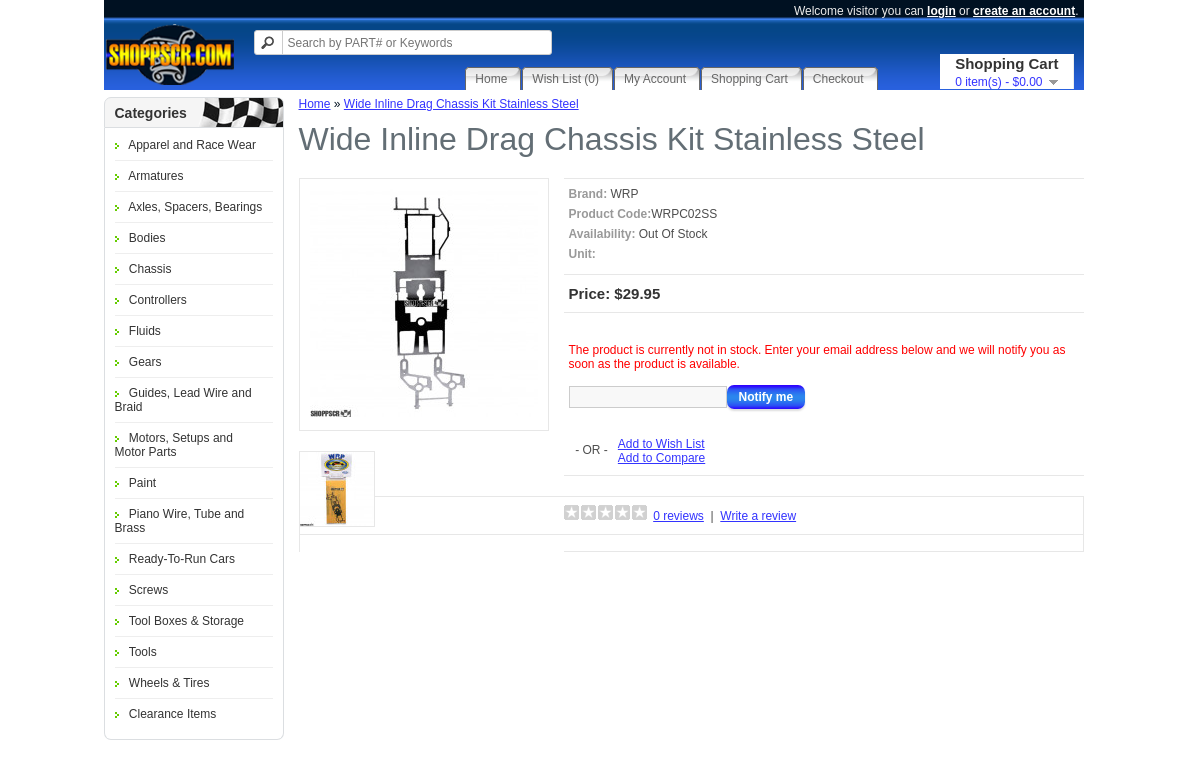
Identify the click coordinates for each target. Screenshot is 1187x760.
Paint (142, 483)
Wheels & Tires (169, 683)
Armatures (155, 176)
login (941, 11)
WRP (625, 194)
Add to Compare (661, 458)
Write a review (758, 516)
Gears (145, 362)
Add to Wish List (661, 444)
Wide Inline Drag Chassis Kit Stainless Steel (461, 104)
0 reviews (678, 516)
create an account (1024, 11)
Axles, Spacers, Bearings (195, 207)
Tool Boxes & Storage (186, 621)
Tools (143, 652)
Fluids (145, 331)
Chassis (150, 269)
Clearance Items (172, 714)
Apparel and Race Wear (192, 145)
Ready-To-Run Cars (182, 559)
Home (315, 104)
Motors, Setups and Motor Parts (174, 445)
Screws (148, 590)
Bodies (147, 238)
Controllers (158, 300)
